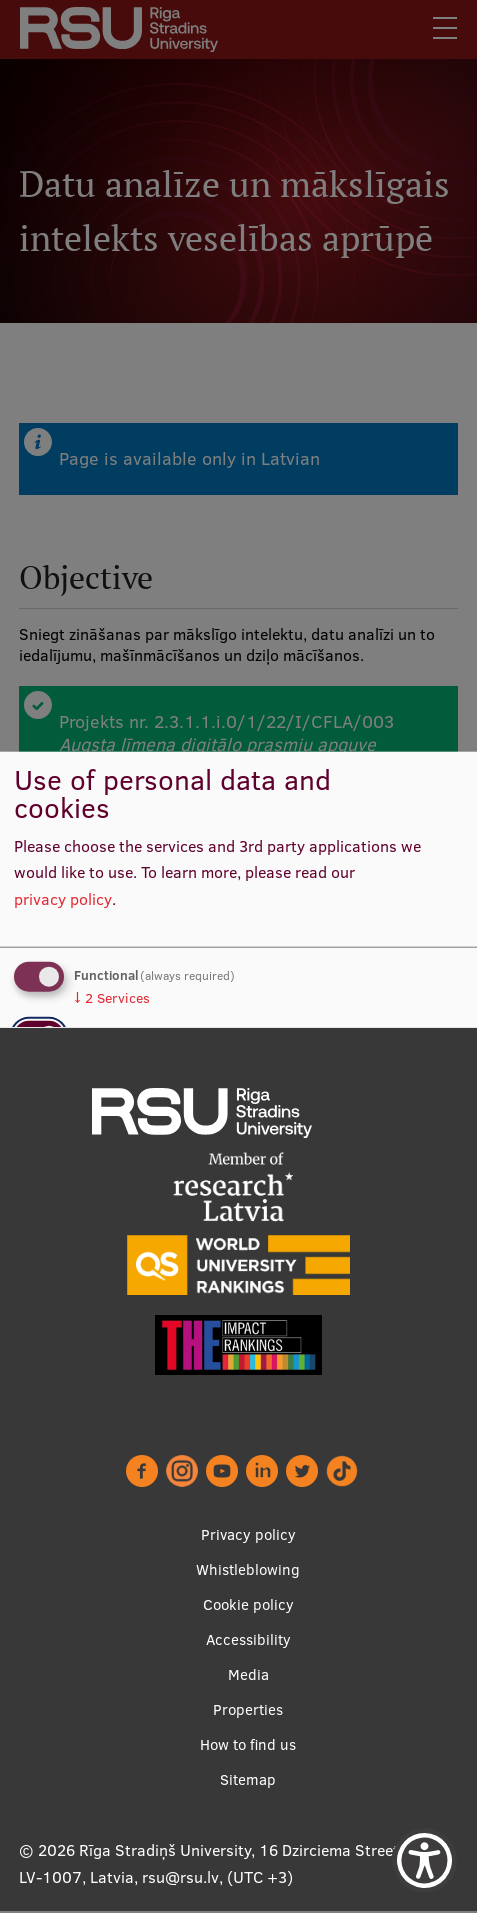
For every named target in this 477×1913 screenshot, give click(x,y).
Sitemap (248, 1780)
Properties (248, 1710)
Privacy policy (248, 1535)
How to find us (248, 1745)
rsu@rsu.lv (180, 1878)
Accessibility (248, 1640)
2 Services (112, 997)
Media (248, 1675)
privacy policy (63, 899)
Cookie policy (248, 1605)
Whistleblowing (248, 1570)
